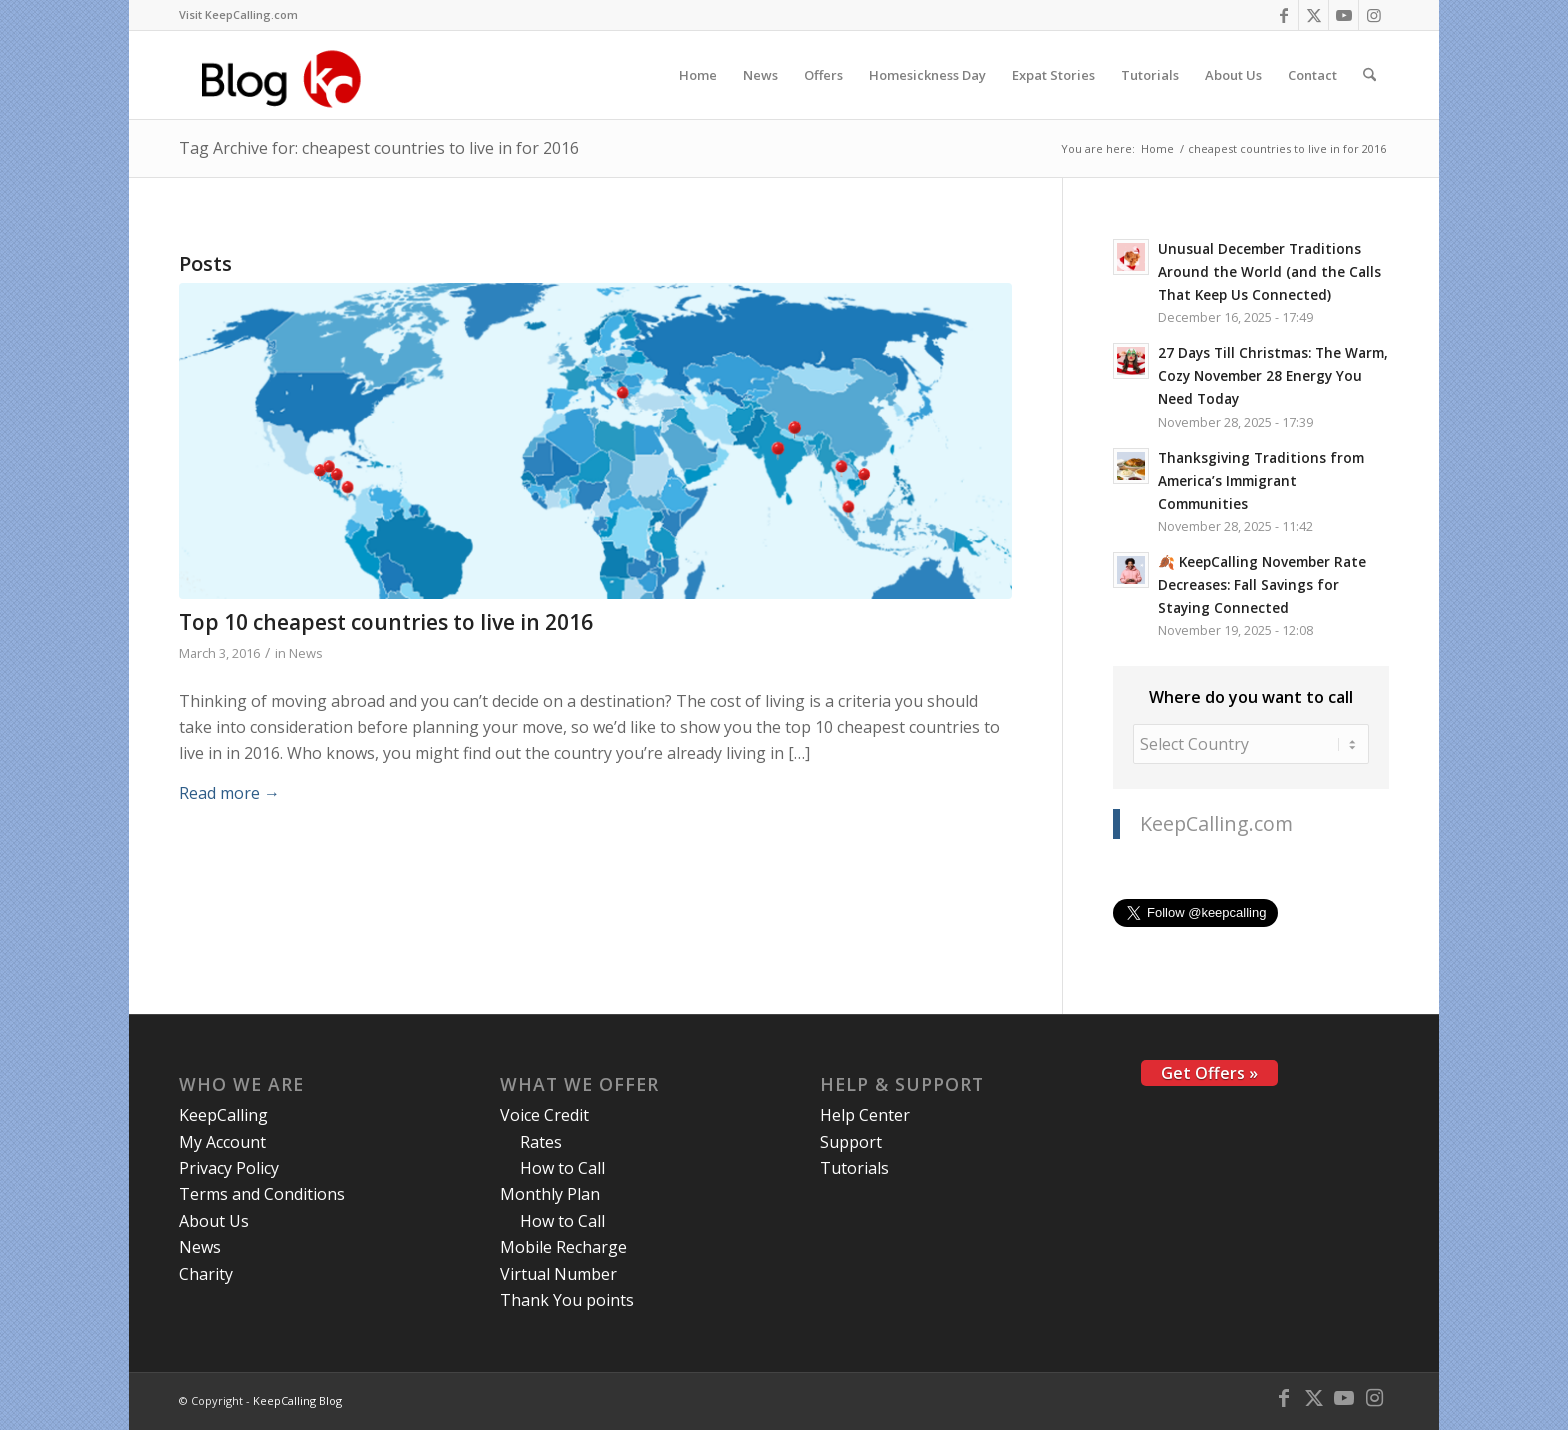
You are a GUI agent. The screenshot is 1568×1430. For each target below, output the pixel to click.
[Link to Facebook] (1283, 15)
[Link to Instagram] (1374, 15)
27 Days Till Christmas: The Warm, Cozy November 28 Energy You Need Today (1273, 375)
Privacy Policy (229, 1168)
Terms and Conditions (262, 1194)
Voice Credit (544, 1115)
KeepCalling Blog (297, 1400)
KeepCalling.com (1216, 823)
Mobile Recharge (563, 1247)
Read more (229, 793)
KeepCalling (223, 1115)
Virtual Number (558, 1274)
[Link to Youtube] (1343, 15)
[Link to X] (1313, 15)
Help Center (865, 1115)
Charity (206, 1274)
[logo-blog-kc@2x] (286, 75)
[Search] (1369, 75)
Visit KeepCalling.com (238, 14)
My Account (222, 1142)
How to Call (562, 1168)
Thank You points (567, 1300)
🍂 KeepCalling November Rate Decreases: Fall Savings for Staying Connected (1262, 584)
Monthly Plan (550, 1194)
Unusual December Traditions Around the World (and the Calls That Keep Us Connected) (1269, 271)
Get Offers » (1209, 1073)
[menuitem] (238, 15)
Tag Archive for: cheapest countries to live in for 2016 (379, 148)
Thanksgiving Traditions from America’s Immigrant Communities (1261, 480)
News (306, 653)
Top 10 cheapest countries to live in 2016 (386, 622)
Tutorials (854, 1168)
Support (851, 1142)
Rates (541, 1142)
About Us (214, 1221)
